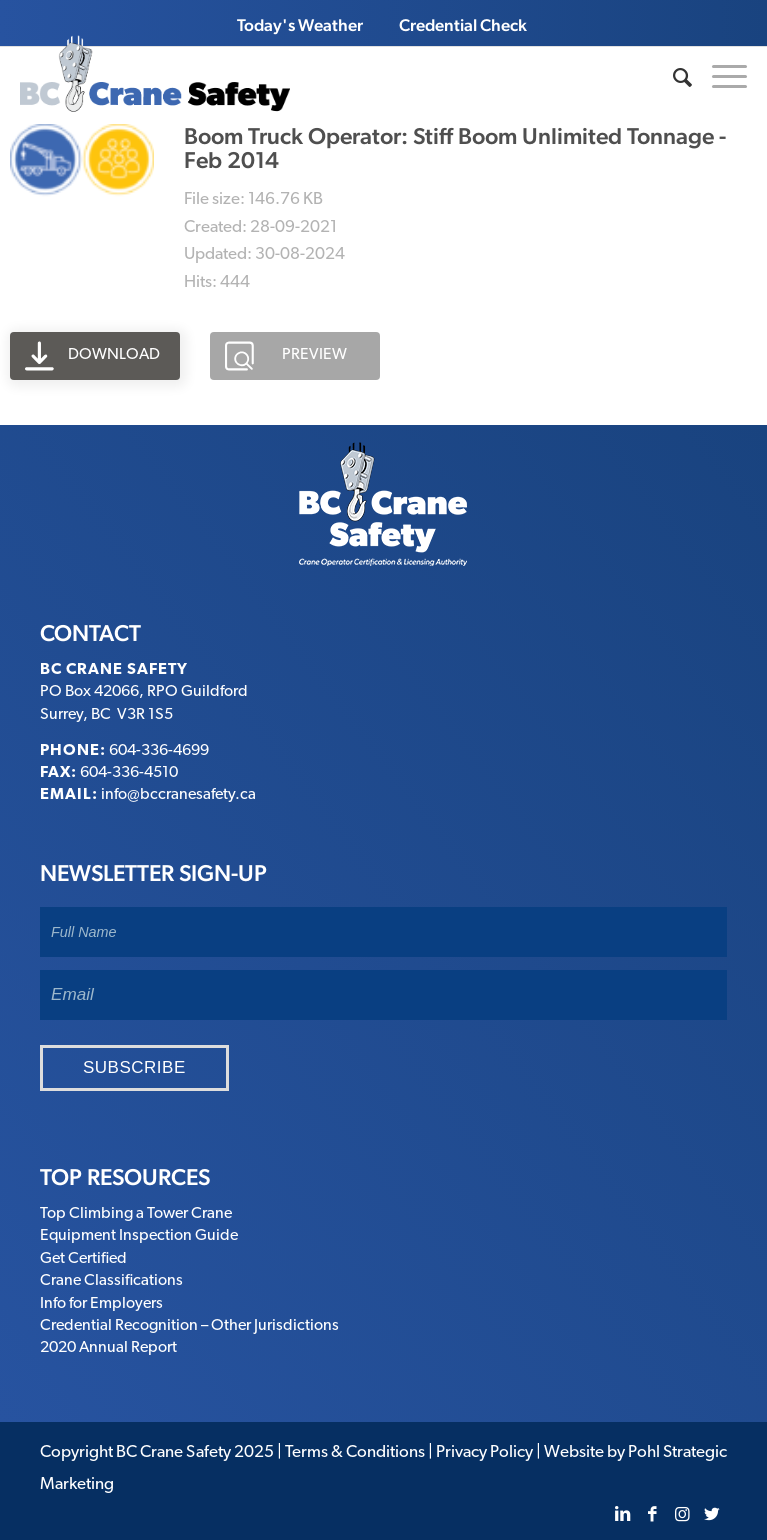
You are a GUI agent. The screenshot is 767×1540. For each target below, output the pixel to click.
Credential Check (463, 25)
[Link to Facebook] (652, 1515)
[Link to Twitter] (712, 1515)
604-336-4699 (159, 751)
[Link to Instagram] (682, 1515)
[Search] (672, 78)
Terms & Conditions (355, 1452)
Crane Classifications (111, 1281)
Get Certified (83, 1259)
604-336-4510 (129, 773)
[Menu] (719, 74)
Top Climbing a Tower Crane (136, 1214)
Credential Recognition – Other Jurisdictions (189, 1326)
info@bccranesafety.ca (178, 795)
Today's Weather (300, 25)
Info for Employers (101, 1304)
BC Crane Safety (173, 1452)
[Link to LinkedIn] (622, 1515)
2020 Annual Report (108, 1348)
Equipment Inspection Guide (139, 1236)
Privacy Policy (484, 1452)
